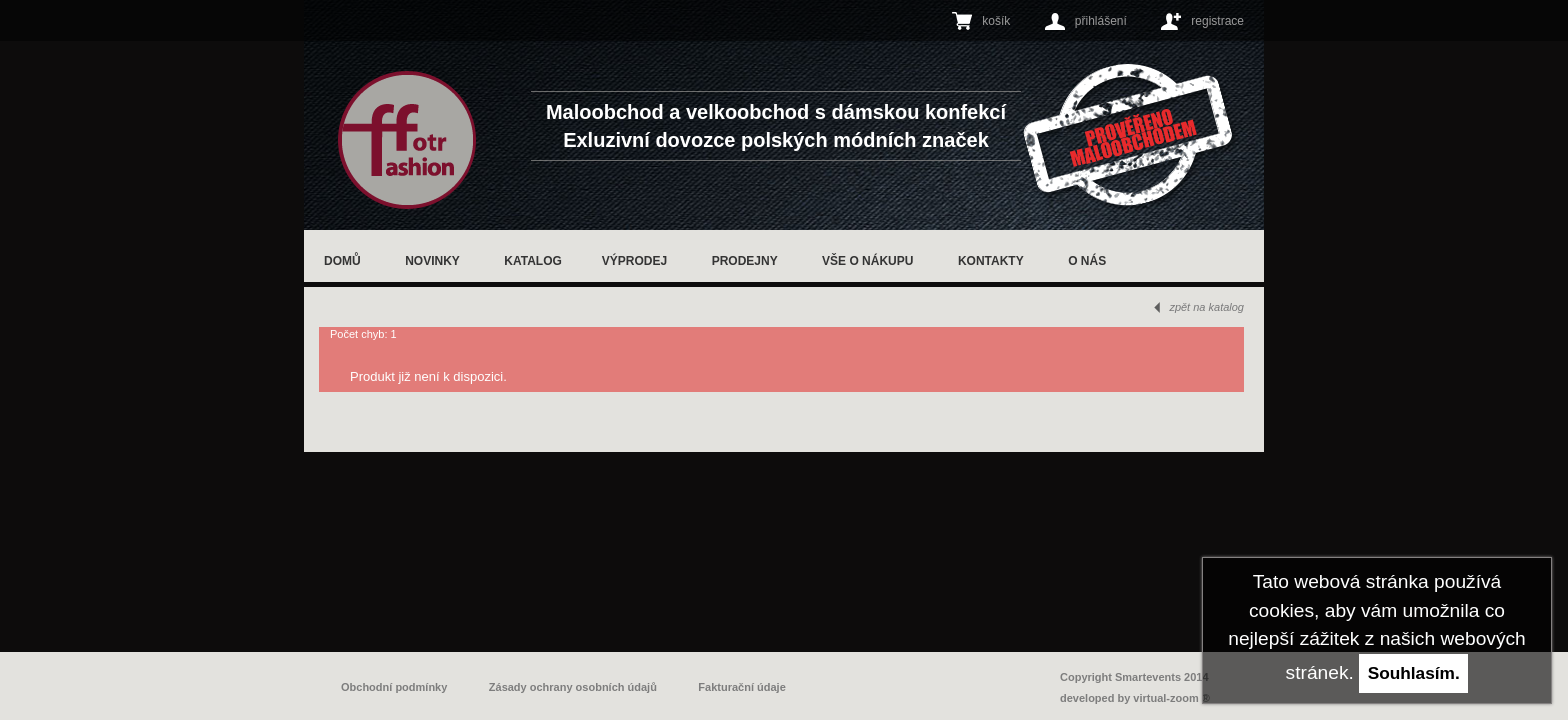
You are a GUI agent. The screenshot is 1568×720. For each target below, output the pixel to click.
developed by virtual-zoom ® (1135, 698)
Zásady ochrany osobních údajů (573, 687)
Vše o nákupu (867, 261)
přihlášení (1101, 21)
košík (996, 21)
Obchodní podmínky (394, 687)
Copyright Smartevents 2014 (1134, 677)
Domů (342, 261)
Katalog (533, 261)
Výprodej (634, 261)
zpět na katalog (1206, 307)
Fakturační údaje (741, 687)
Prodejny (745, 261)
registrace (1217, 21)
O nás (1087, 261)
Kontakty (991, 261)
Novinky (432, 261)
